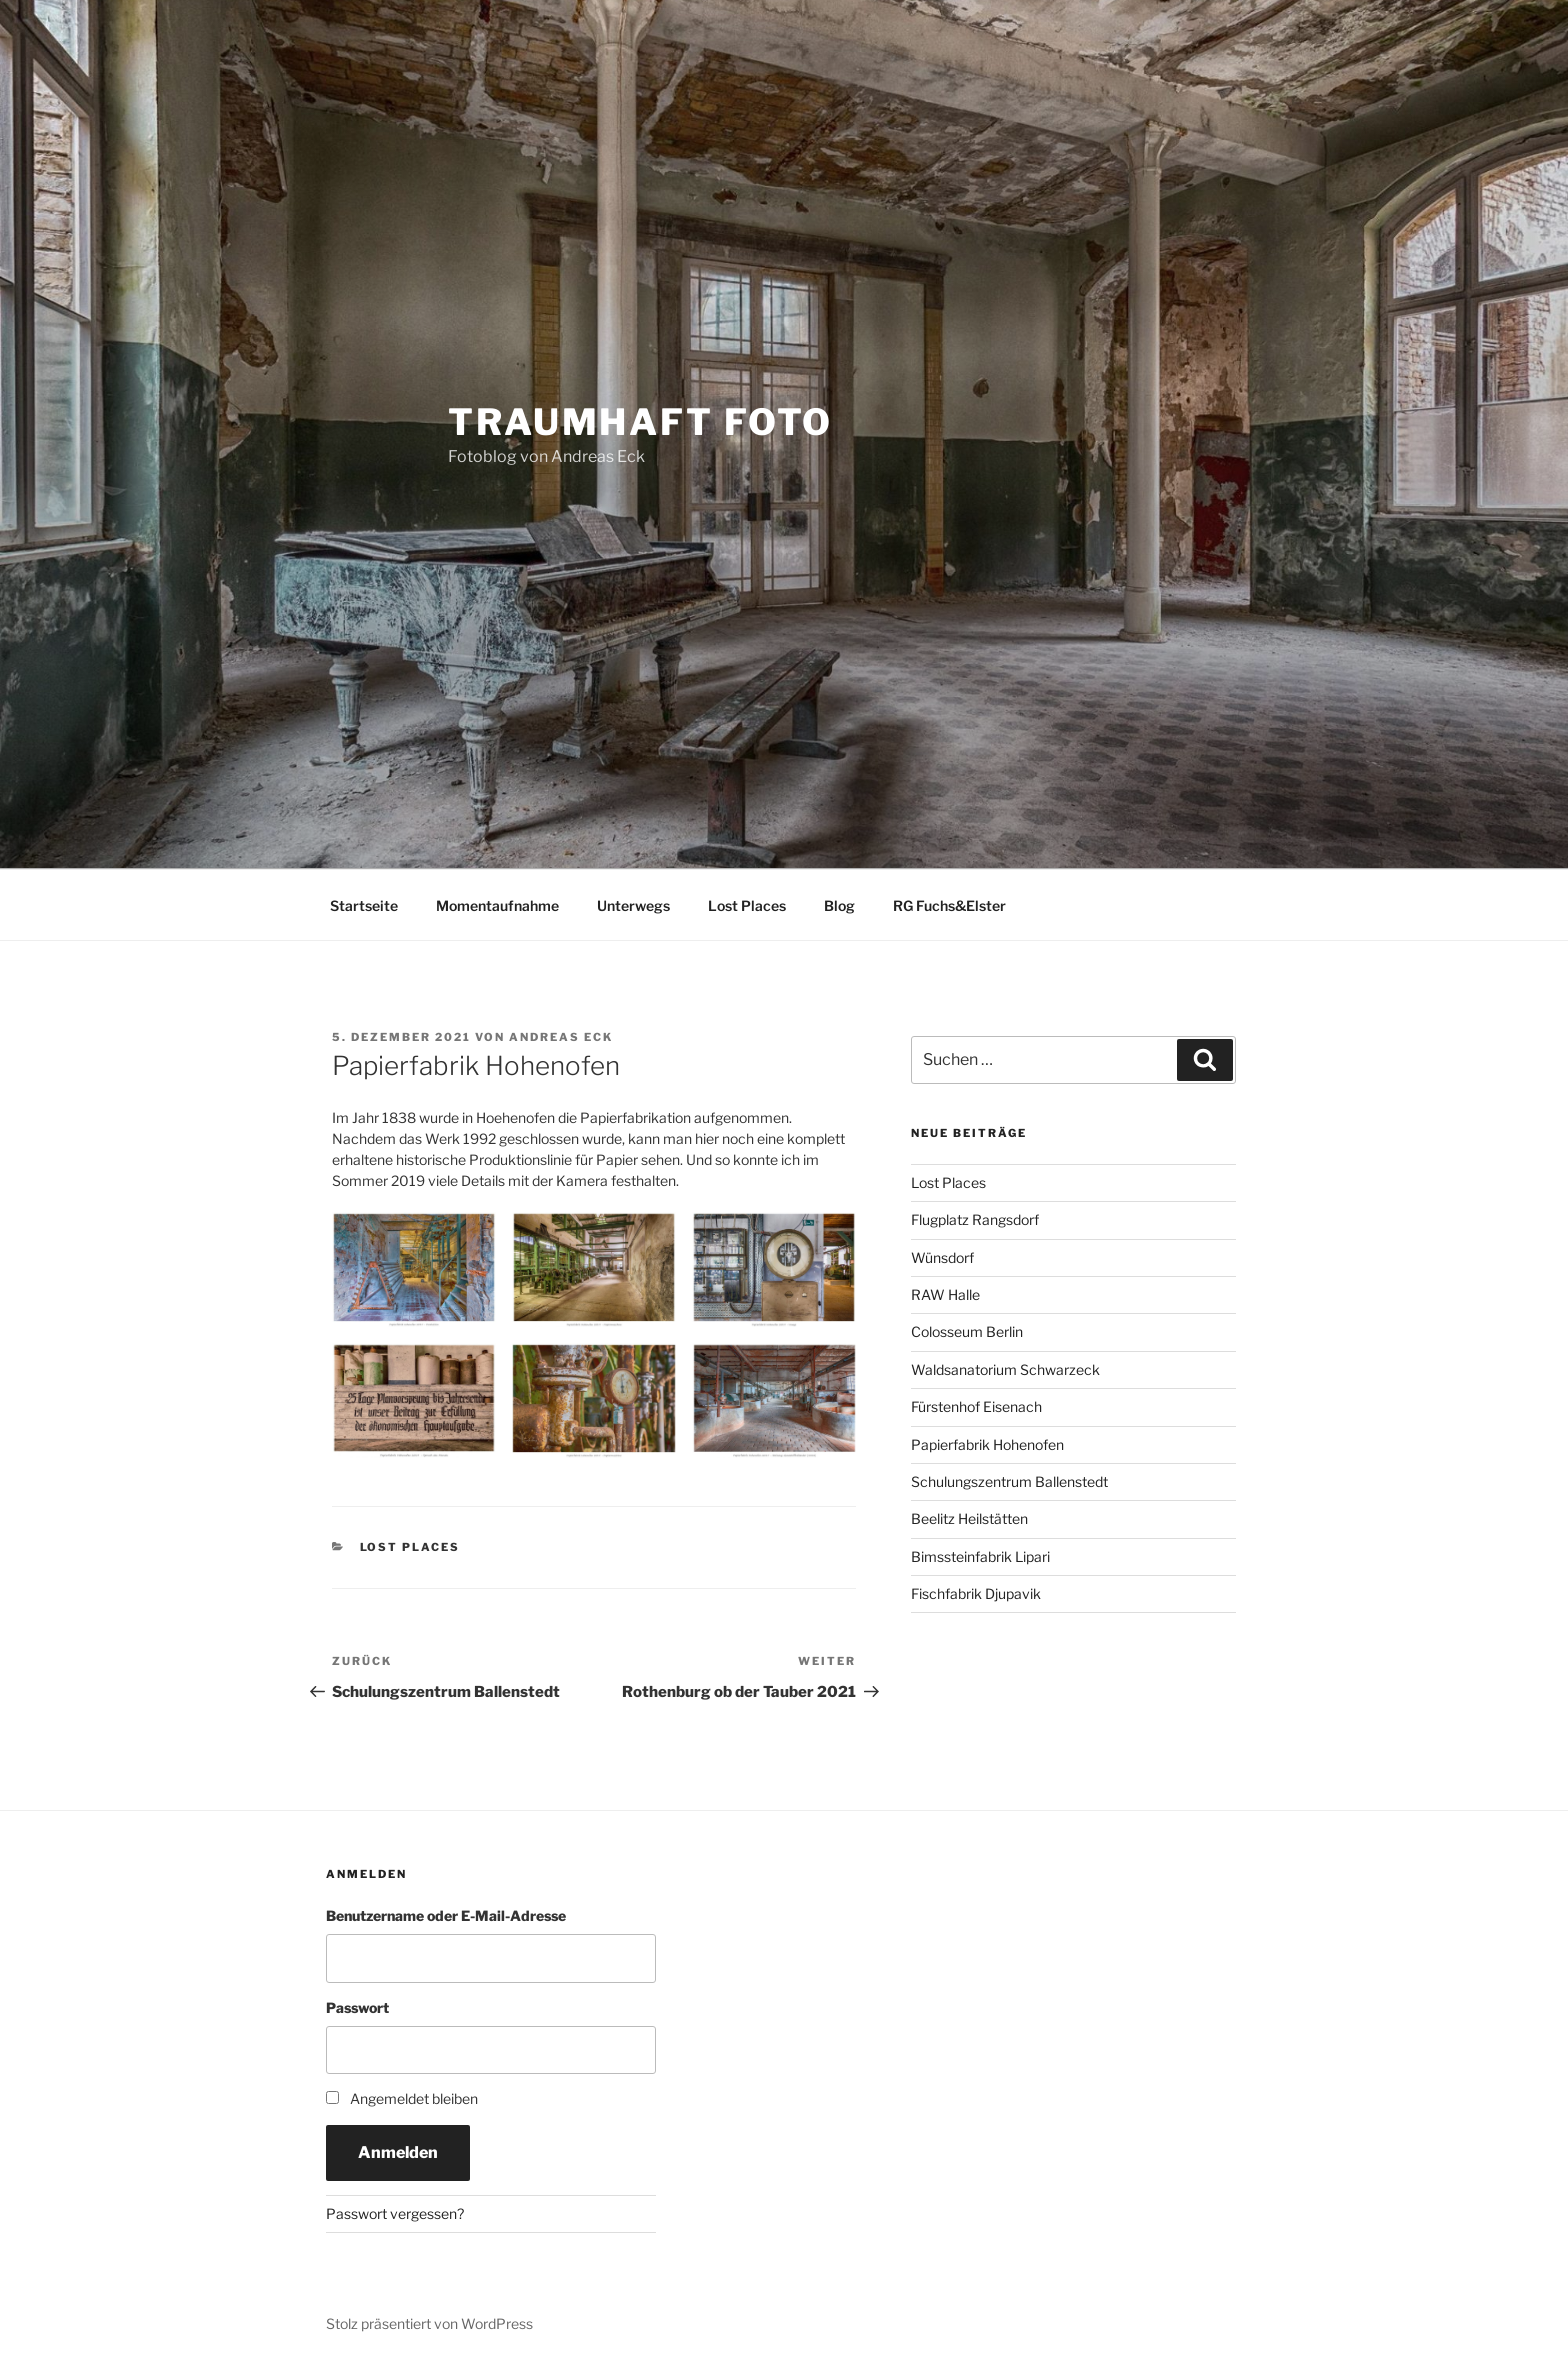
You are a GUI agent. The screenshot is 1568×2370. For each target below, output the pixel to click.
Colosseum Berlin (967, 1331)
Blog (839, 905)
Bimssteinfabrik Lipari (980, 1556)
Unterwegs (633, 905)
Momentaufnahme (497, 905)
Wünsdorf (942, 1257)
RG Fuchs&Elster (949, 905)
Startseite (364, 905)
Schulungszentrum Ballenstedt (1009, 1481)
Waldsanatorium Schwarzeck (1005, 1369)
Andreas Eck (561, 1037)
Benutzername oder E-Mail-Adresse (446, 1915)
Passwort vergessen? (395, 2213)
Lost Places (747, 905)
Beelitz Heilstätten (969, 1518)
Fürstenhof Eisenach (976, 1406)
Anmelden (398, 2152)
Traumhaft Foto (640, 422)
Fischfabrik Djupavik (976, 1593)
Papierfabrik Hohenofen (987, 1444)
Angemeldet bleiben (414, 2098)
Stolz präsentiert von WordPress (429, 2323)
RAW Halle (945, 1294)
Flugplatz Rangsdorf (975, 1219)
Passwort (357, 2007)
